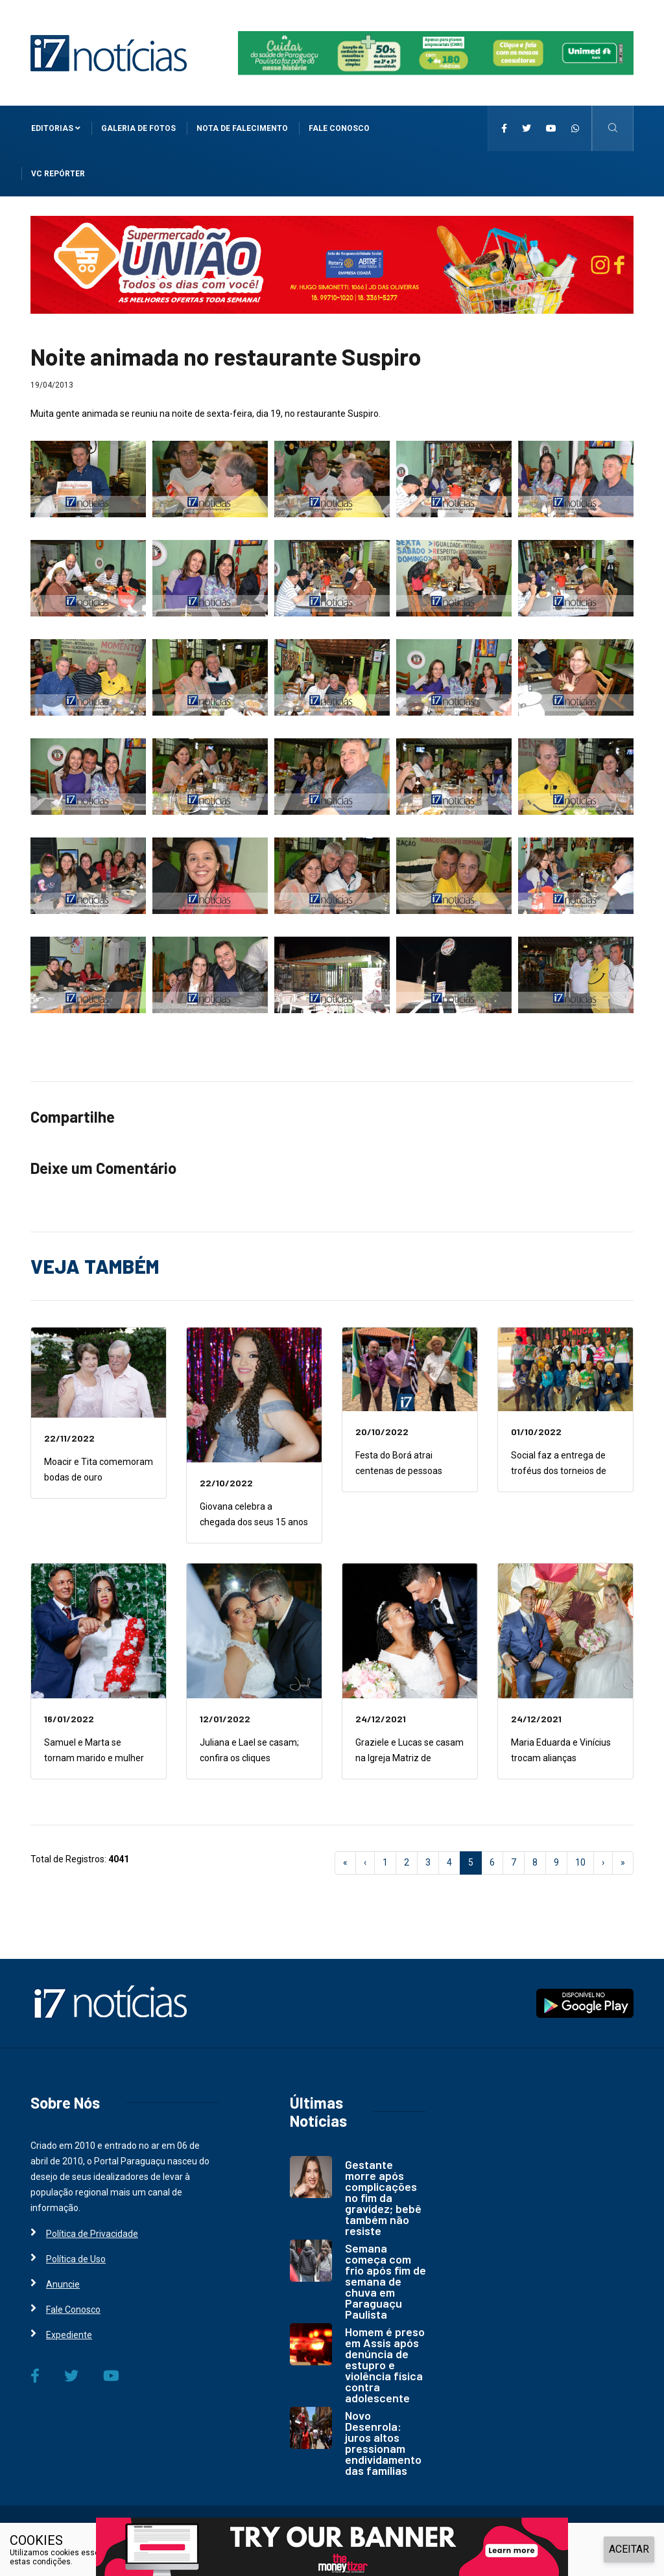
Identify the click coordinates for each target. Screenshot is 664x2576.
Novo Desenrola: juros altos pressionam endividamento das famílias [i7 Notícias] (383, 2442)
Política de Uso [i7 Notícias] (76, 2259)
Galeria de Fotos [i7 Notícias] (138, 128)
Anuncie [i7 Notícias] (63, 2284)
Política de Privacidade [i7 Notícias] (92, 2234)
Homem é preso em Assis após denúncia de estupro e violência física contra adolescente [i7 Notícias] (385, 2364)
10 (580, 1862)
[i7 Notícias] (108, 52)
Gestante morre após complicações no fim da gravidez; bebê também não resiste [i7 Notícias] (383, 2197)
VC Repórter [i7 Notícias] (58, 173)
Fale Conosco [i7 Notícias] (339, 128)
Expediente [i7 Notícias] (69, 2335)
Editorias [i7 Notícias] (55, 128)
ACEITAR (629, 2549)
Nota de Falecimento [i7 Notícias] (242, 128)
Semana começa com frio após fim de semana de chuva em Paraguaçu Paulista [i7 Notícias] (385, 2281)
